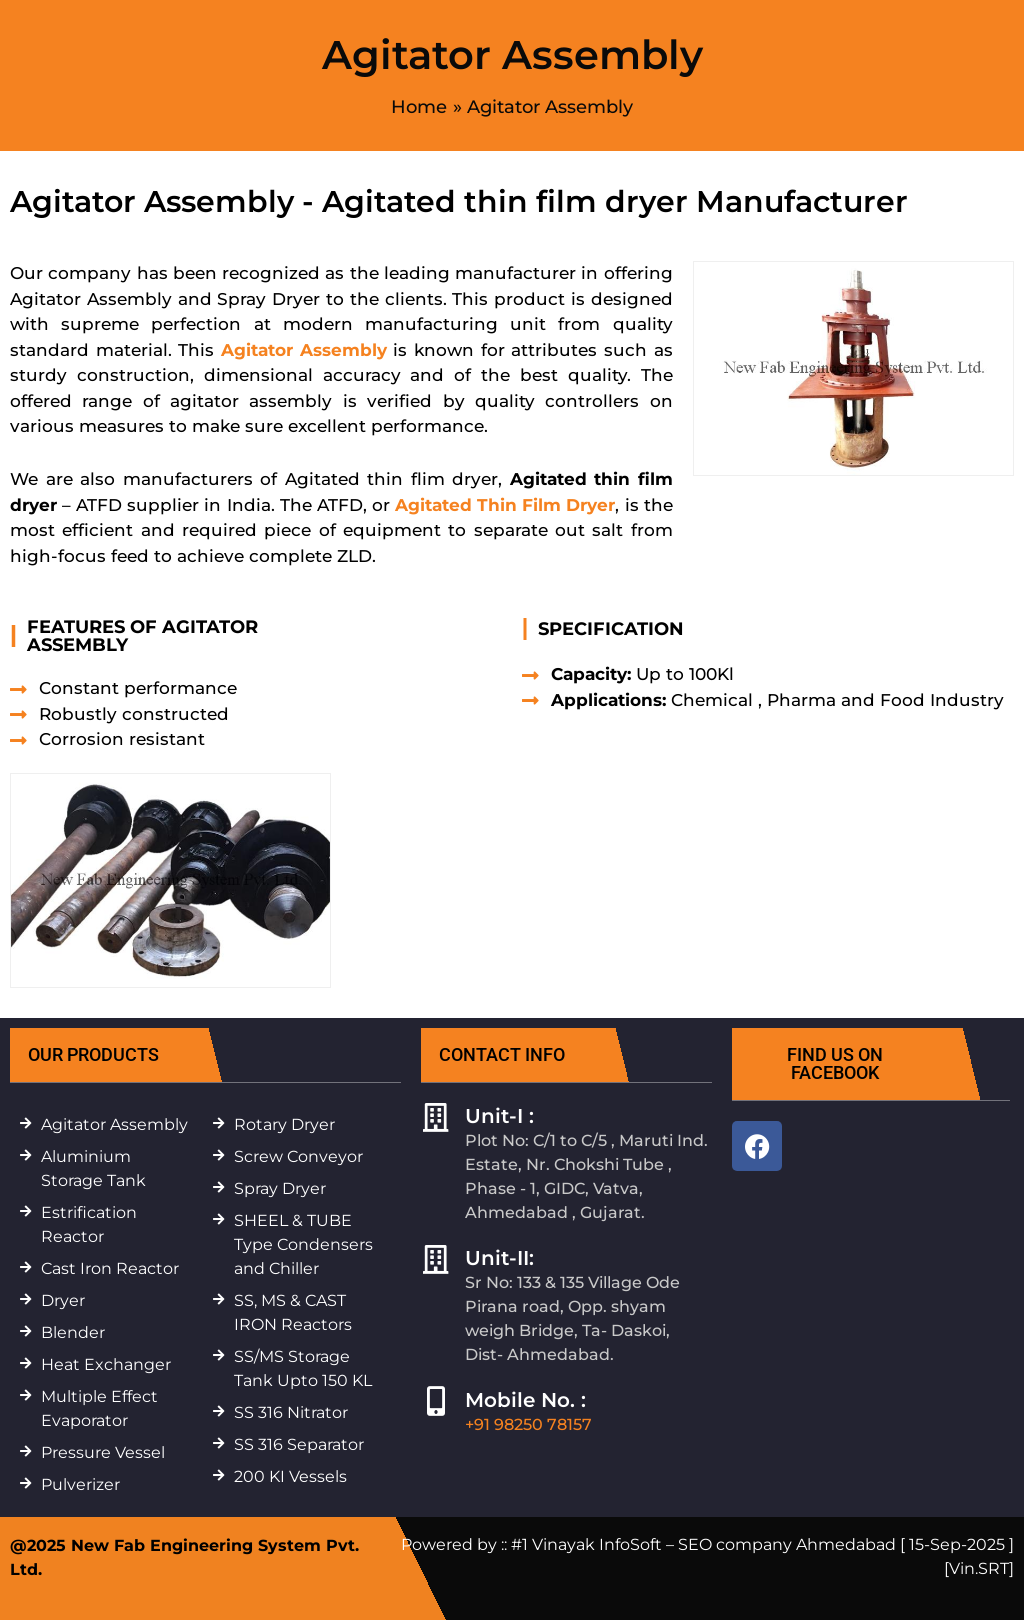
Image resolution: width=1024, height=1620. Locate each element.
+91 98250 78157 (528, 1424)
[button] (129, 1055)
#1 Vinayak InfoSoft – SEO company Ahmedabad (703, 1544)
